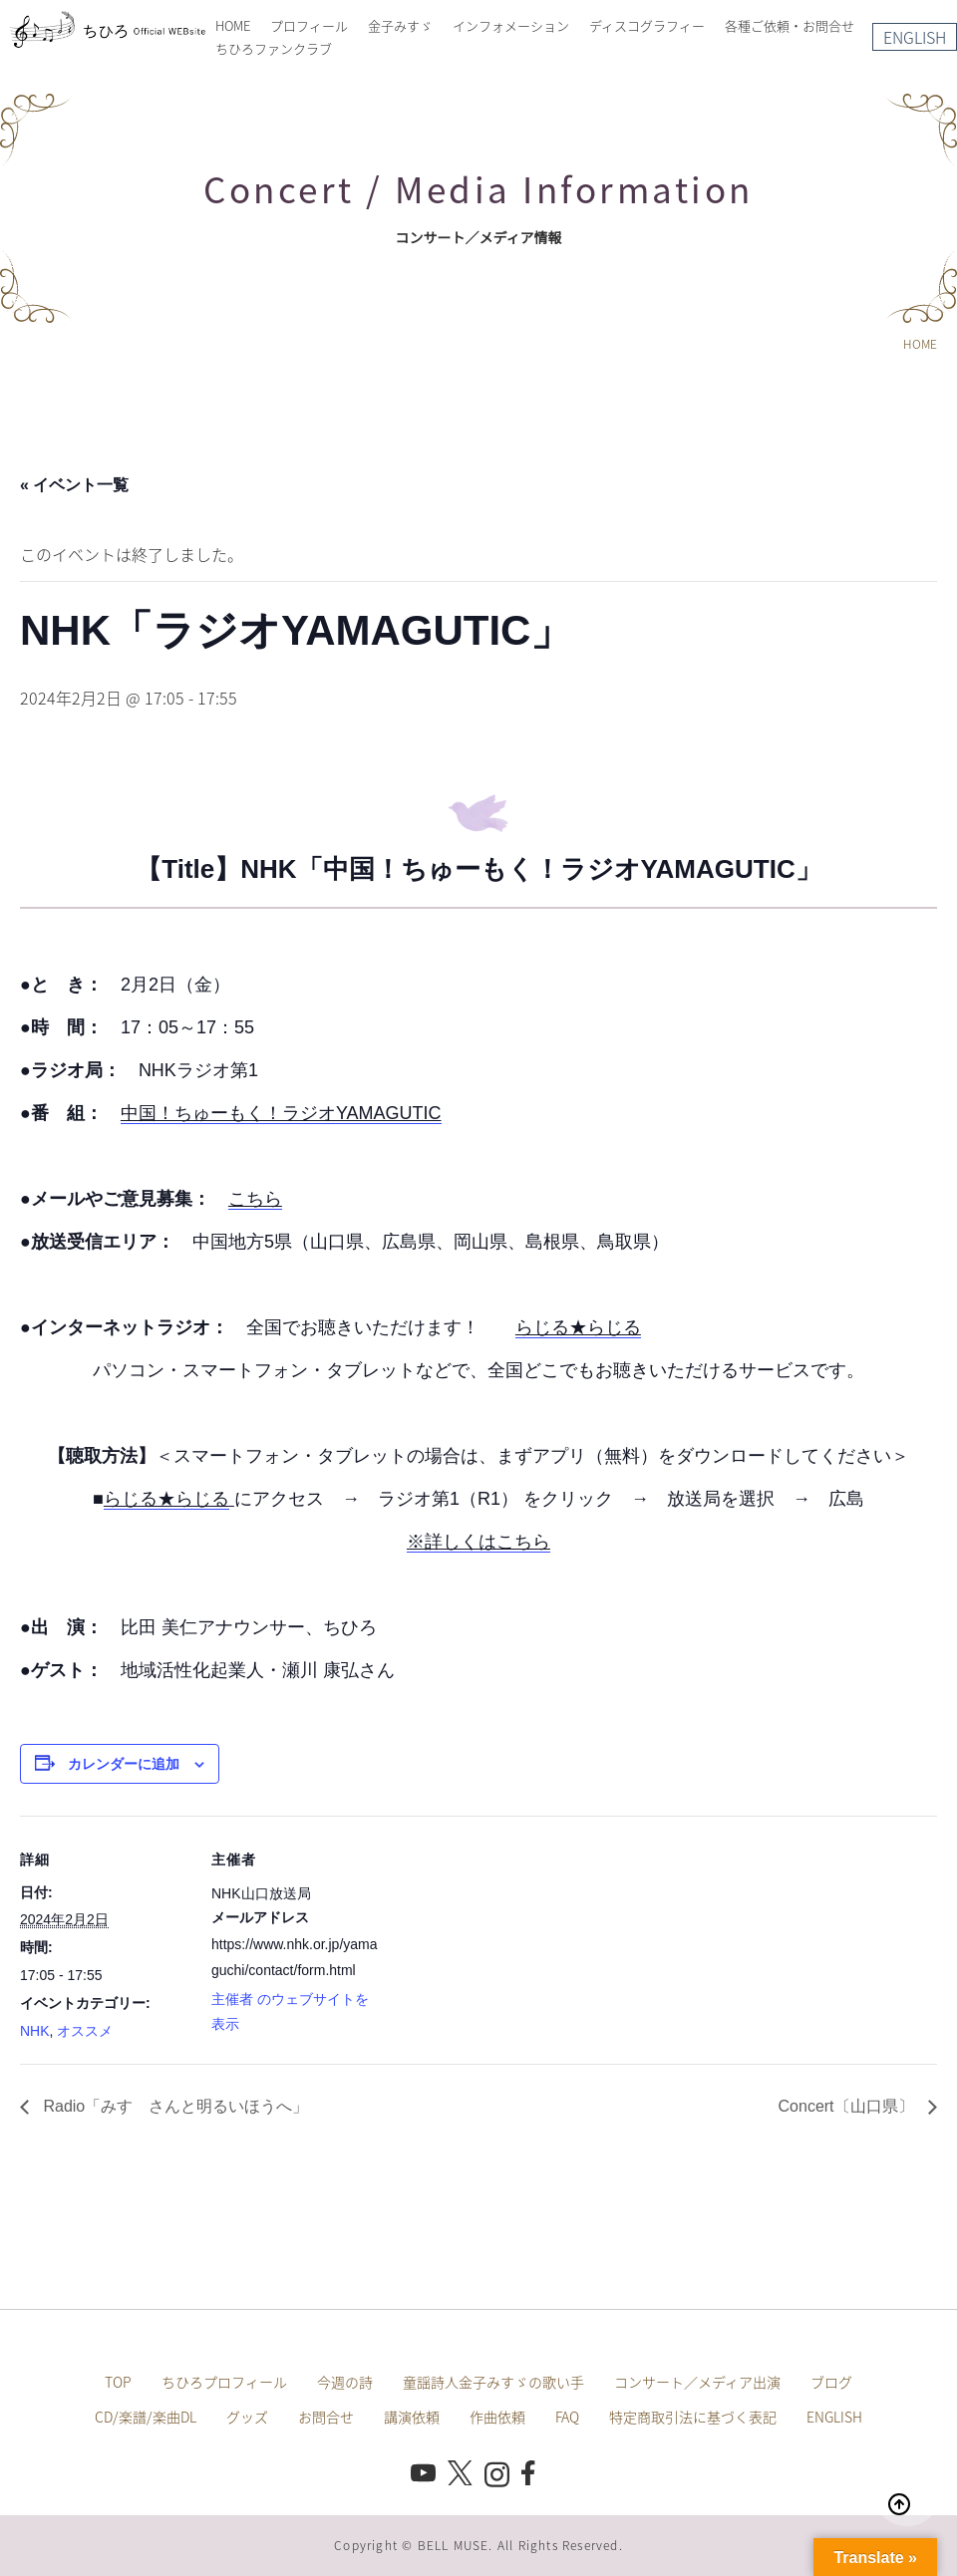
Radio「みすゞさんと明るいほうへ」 (173, 2106)
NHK (35, 2031)
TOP (118, 2382)
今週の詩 (345, 2382)
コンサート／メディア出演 (697, 2382)
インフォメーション (511, 25)
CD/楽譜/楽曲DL (145, 2417)
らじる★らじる (578, 1327)
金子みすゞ (400, 25)
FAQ (567, 2417)
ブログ (831, 2382)
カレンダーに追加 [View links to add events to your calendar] (123, 1764)
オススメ (85, 2031)
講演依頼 (412, 2417)
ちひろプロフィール (224, 2382)
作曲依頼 (497, 2417)
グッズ (247, 2417)
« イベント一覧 (74, 484)
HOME (232, 25)
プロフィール (309, 25)
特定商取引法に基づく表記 (693, 2417)
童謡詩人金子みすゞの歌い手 (493, 2382)
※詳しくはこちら (478, 1542)
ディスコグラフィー (647, 25)
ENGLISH (914, 37)
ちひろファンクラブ (273, 48)
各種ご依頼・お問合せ (789, 25)
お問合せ (326, 2417)
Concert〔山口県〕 (848, 2106)
